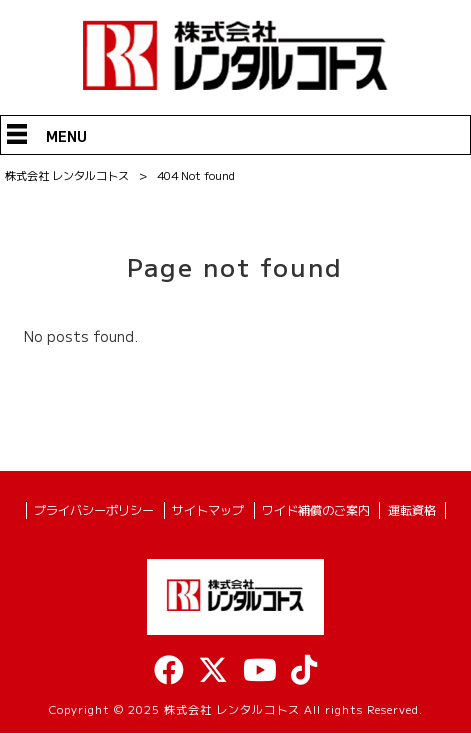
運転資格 (412, 510)
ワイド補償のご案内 (316, 510)
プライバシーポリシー (94, 510)
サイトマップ (208, 510)
